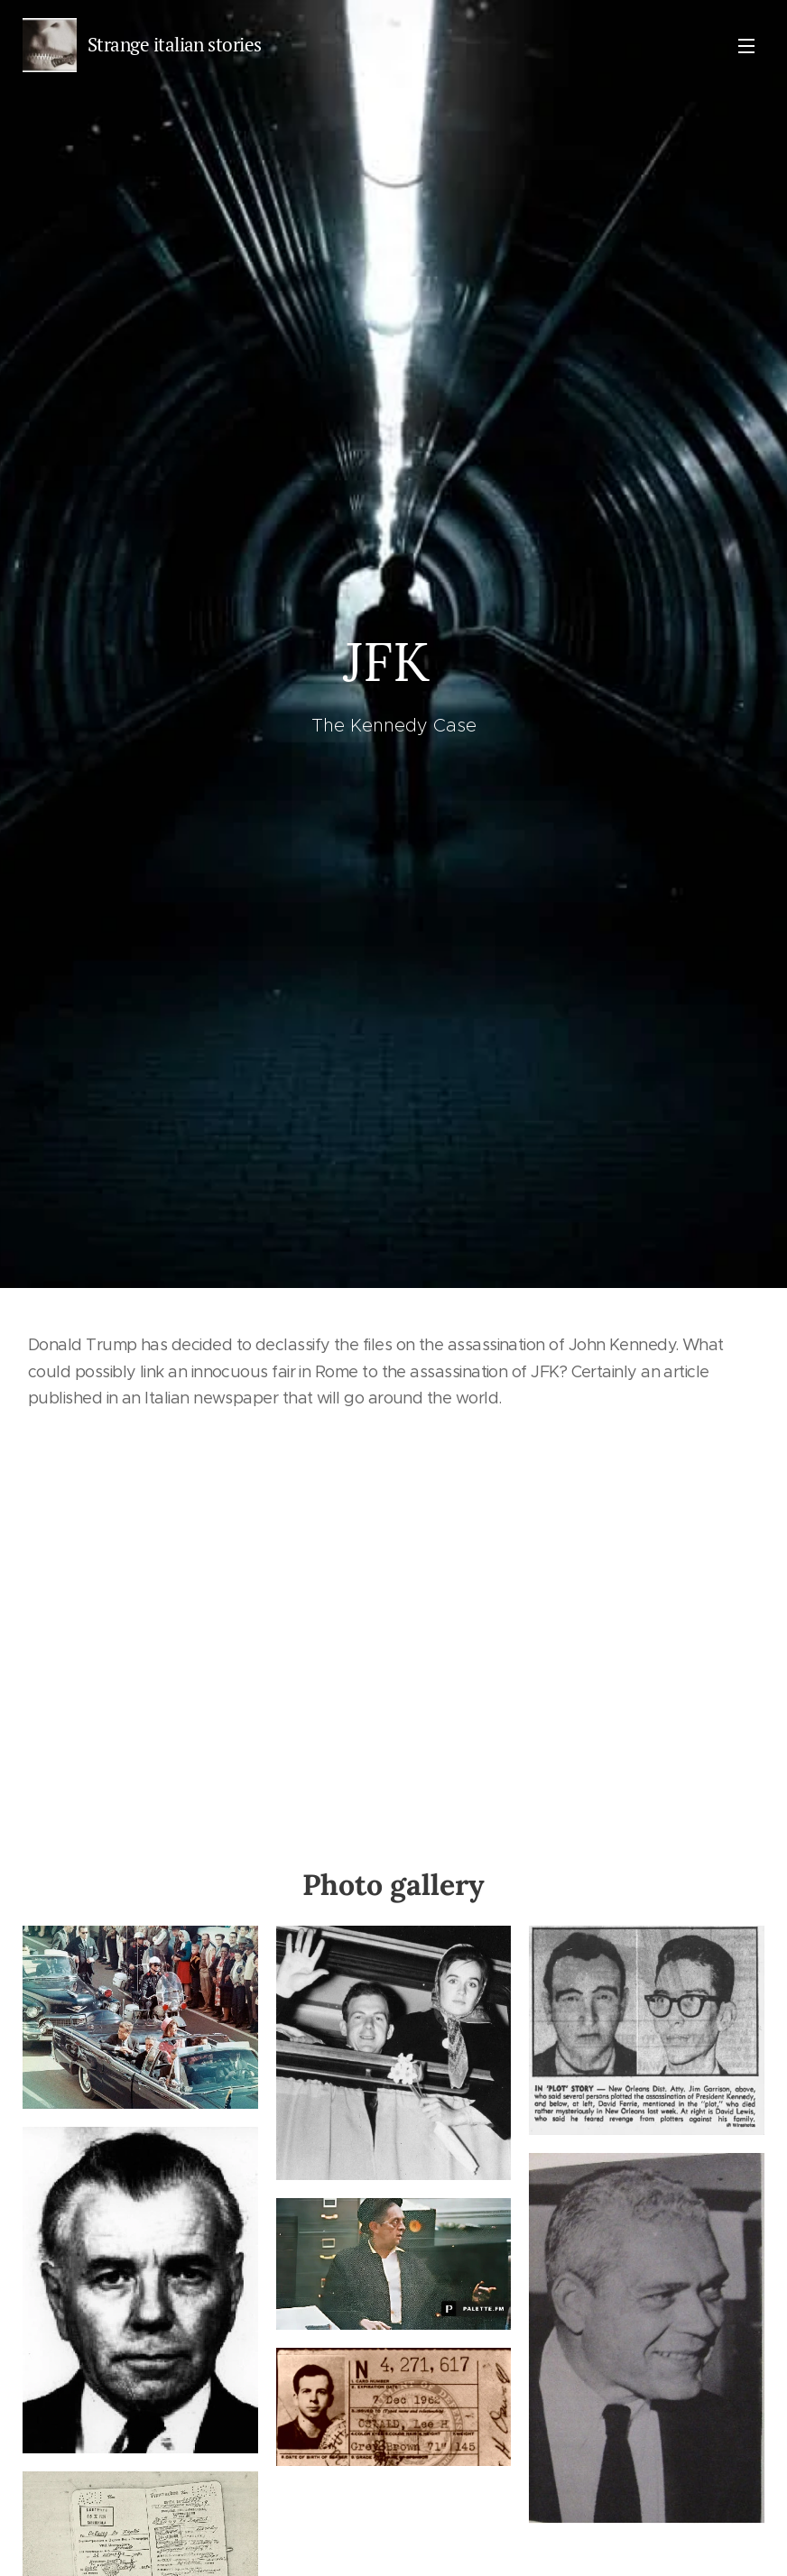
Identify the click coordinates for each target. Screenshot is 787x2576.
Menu (746, 46)
